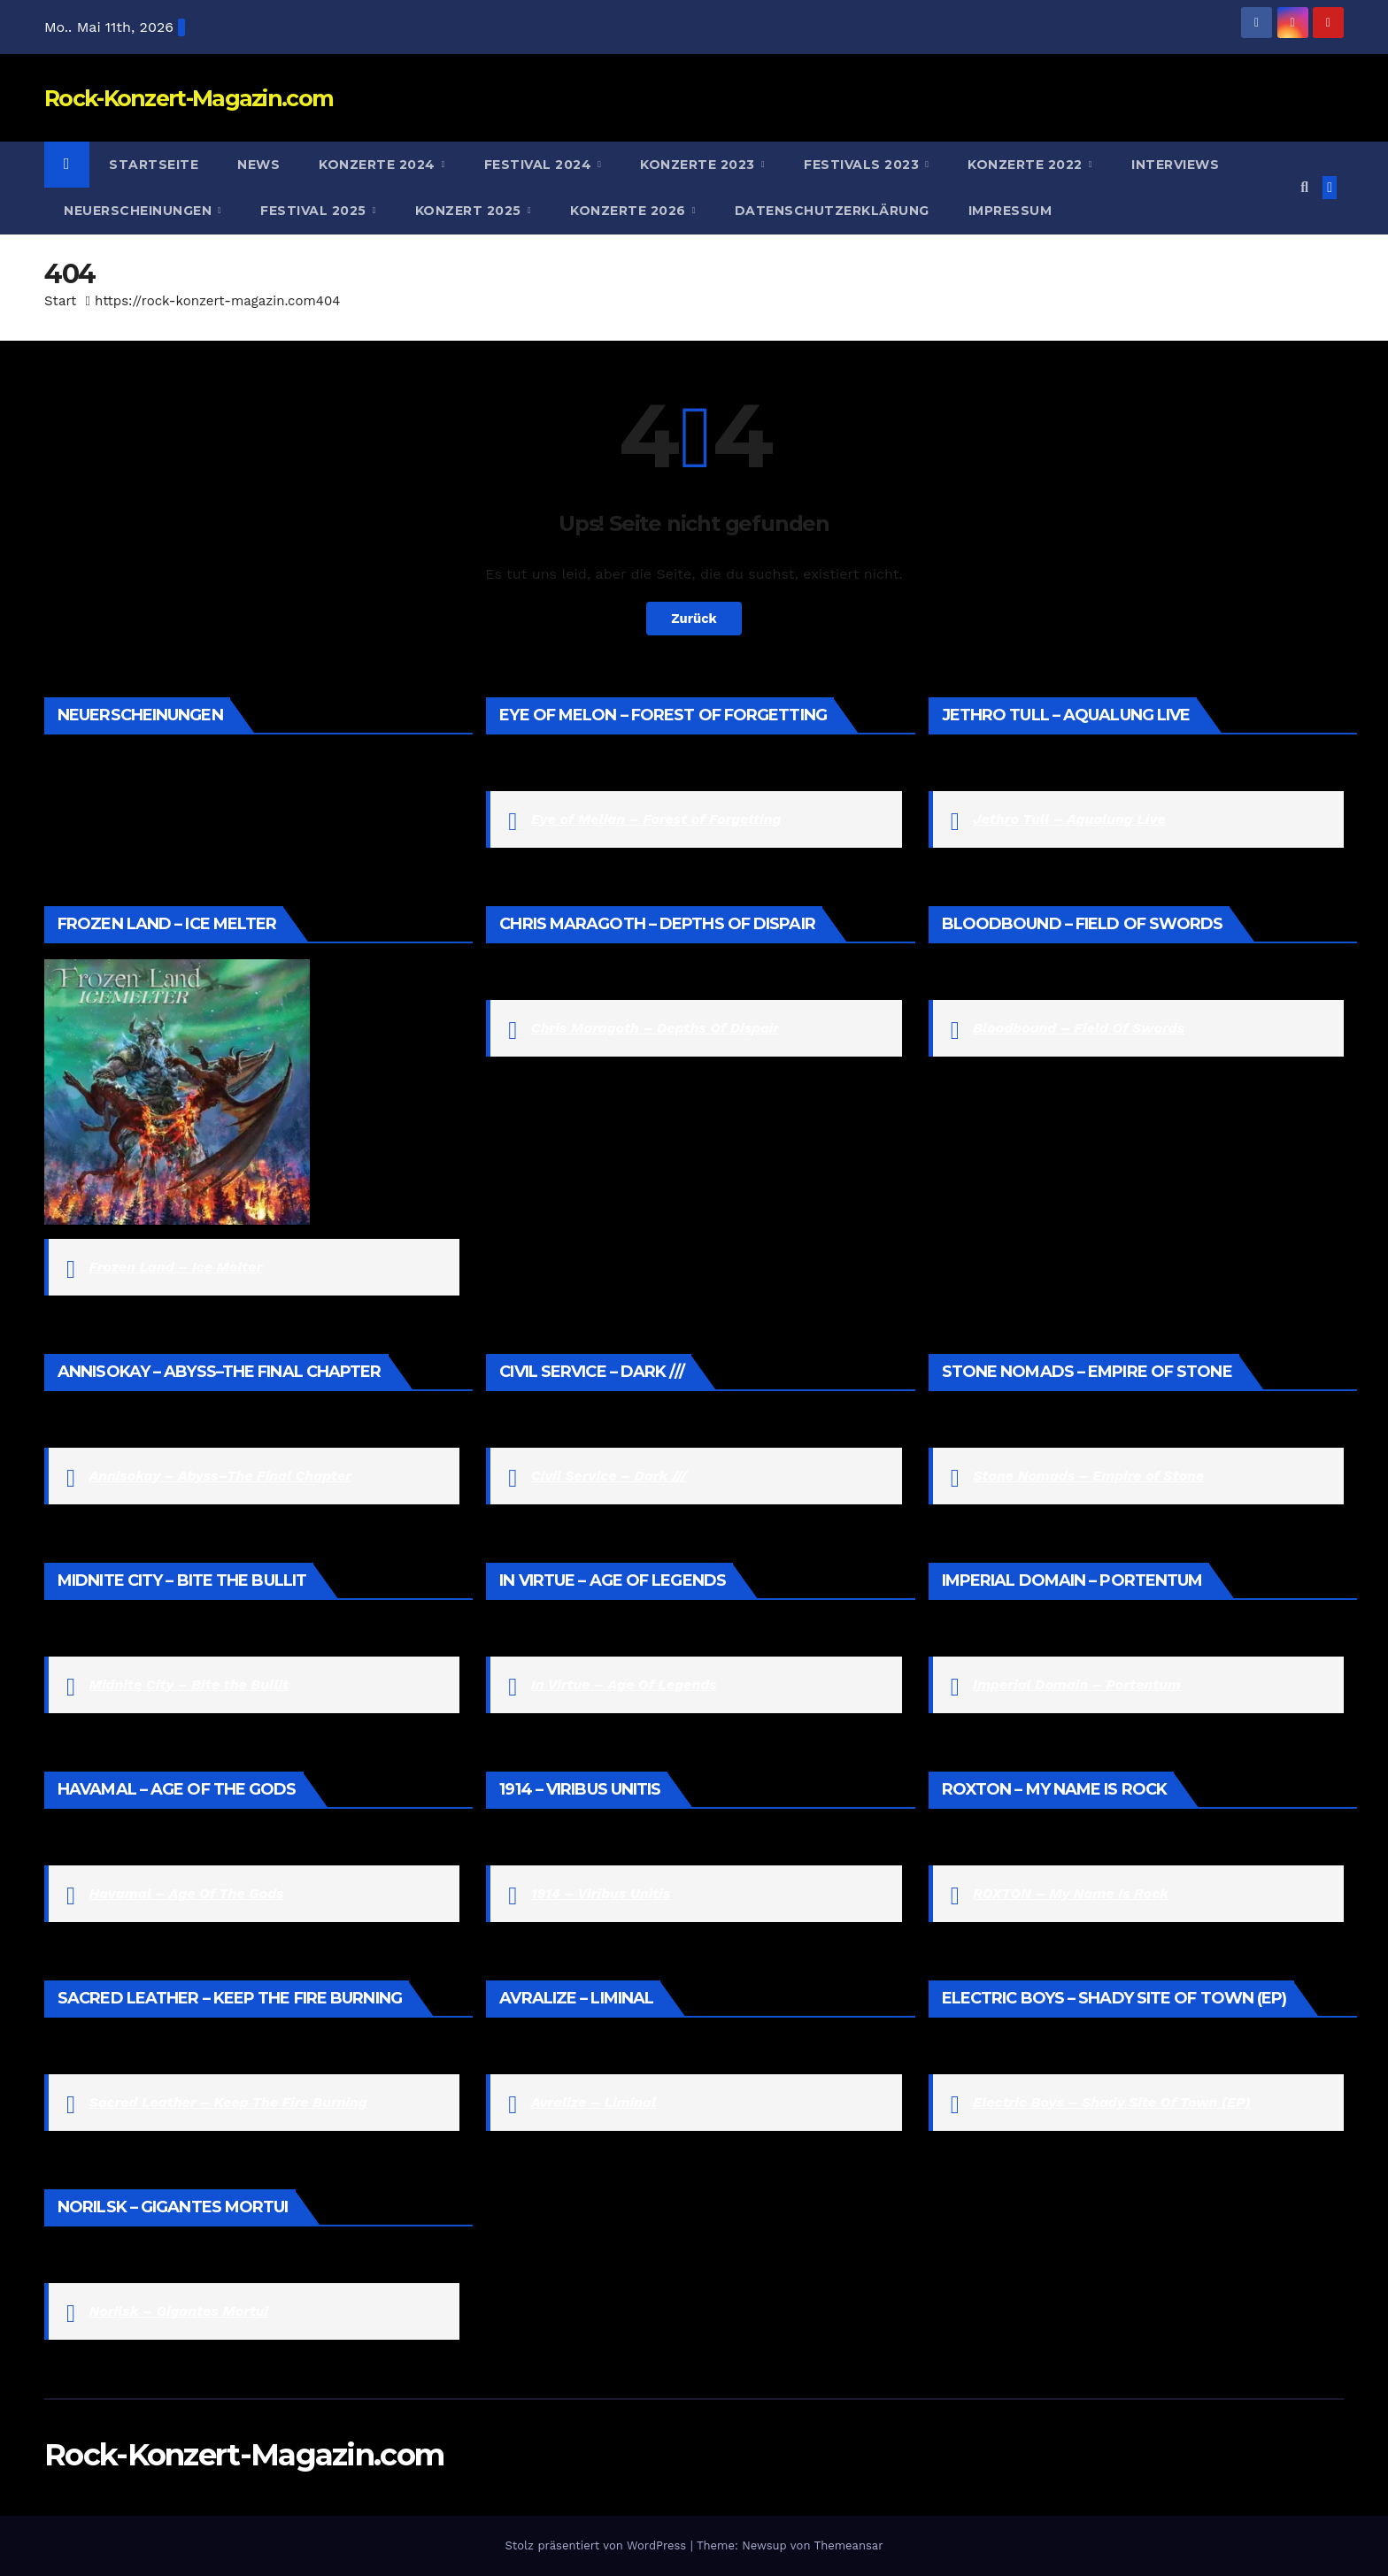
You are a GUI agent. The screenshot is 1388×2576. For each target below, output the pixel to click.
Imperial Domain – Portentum (1077, 1684)
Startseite (153, 165)
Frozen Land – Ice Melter (175, 1266)
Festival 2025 (315, 211)
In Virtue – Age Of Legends (624, 1684)
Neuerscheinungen (140, 211)
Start (60, 301)
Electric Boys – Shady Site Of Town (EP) (1112, 2102)
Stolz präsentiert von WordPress (597, 2545)
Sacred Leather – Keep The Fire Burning (227, 2102)
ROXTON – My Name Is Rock (1070, 1893)
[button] (1304, 187)
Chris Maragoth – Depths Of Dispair (655, 1027)
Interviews (1175, 165)
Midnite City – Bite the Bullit (189, 1684)
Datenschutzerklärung (832, 211)
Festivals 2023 (863, 165)
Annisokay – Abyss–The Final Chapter (220, 1475)
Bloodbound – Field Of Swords (1078, 1027)
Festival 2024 (540, 165)
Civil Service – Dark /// (609, 1475)
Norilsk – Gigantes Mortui (178, 2311)
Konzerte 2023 (699, 165)
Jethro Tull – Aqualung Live (1069, 819)
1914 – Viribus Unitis (600, 1893)
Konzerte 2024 (379, 165)
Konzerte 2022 (1027, 165)
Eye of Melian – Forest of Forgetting (656, 819)
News (258, 165)
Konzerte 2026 (630, 211)
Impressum (1010, 211)
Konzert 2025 (470, 211)
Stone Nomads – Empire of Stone (1088, 1475)
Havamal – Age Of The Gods (186, 1893)
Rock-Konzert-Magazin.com (188, 98)
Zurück (694, 618)
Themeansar (848, 2545)
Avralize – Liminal (593, 2102)
